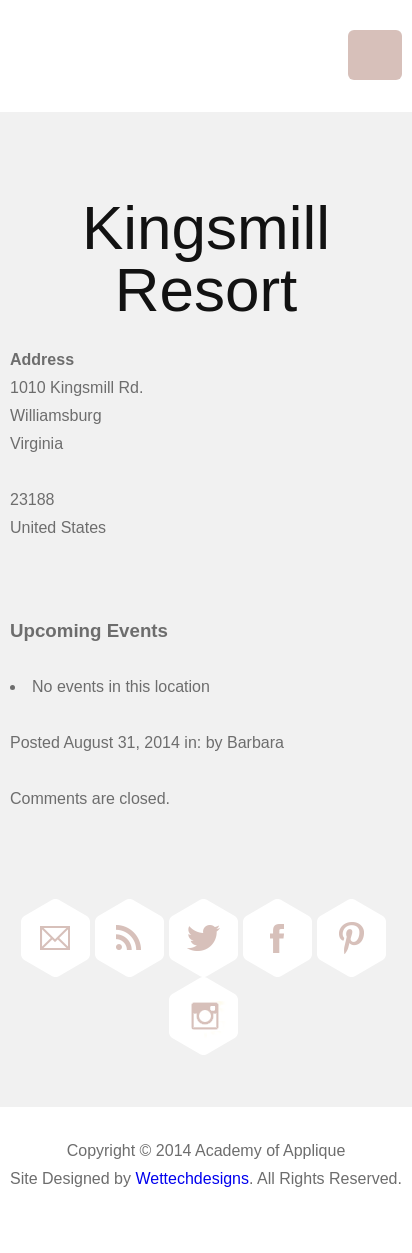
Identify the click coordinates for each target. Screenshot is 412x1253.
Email (55, 938)
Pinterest (351, 938)
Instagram (203, 1016)
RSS (129, 938)
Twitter (203, 938)
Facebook (277, 938)
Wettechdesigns (192, 1178)
